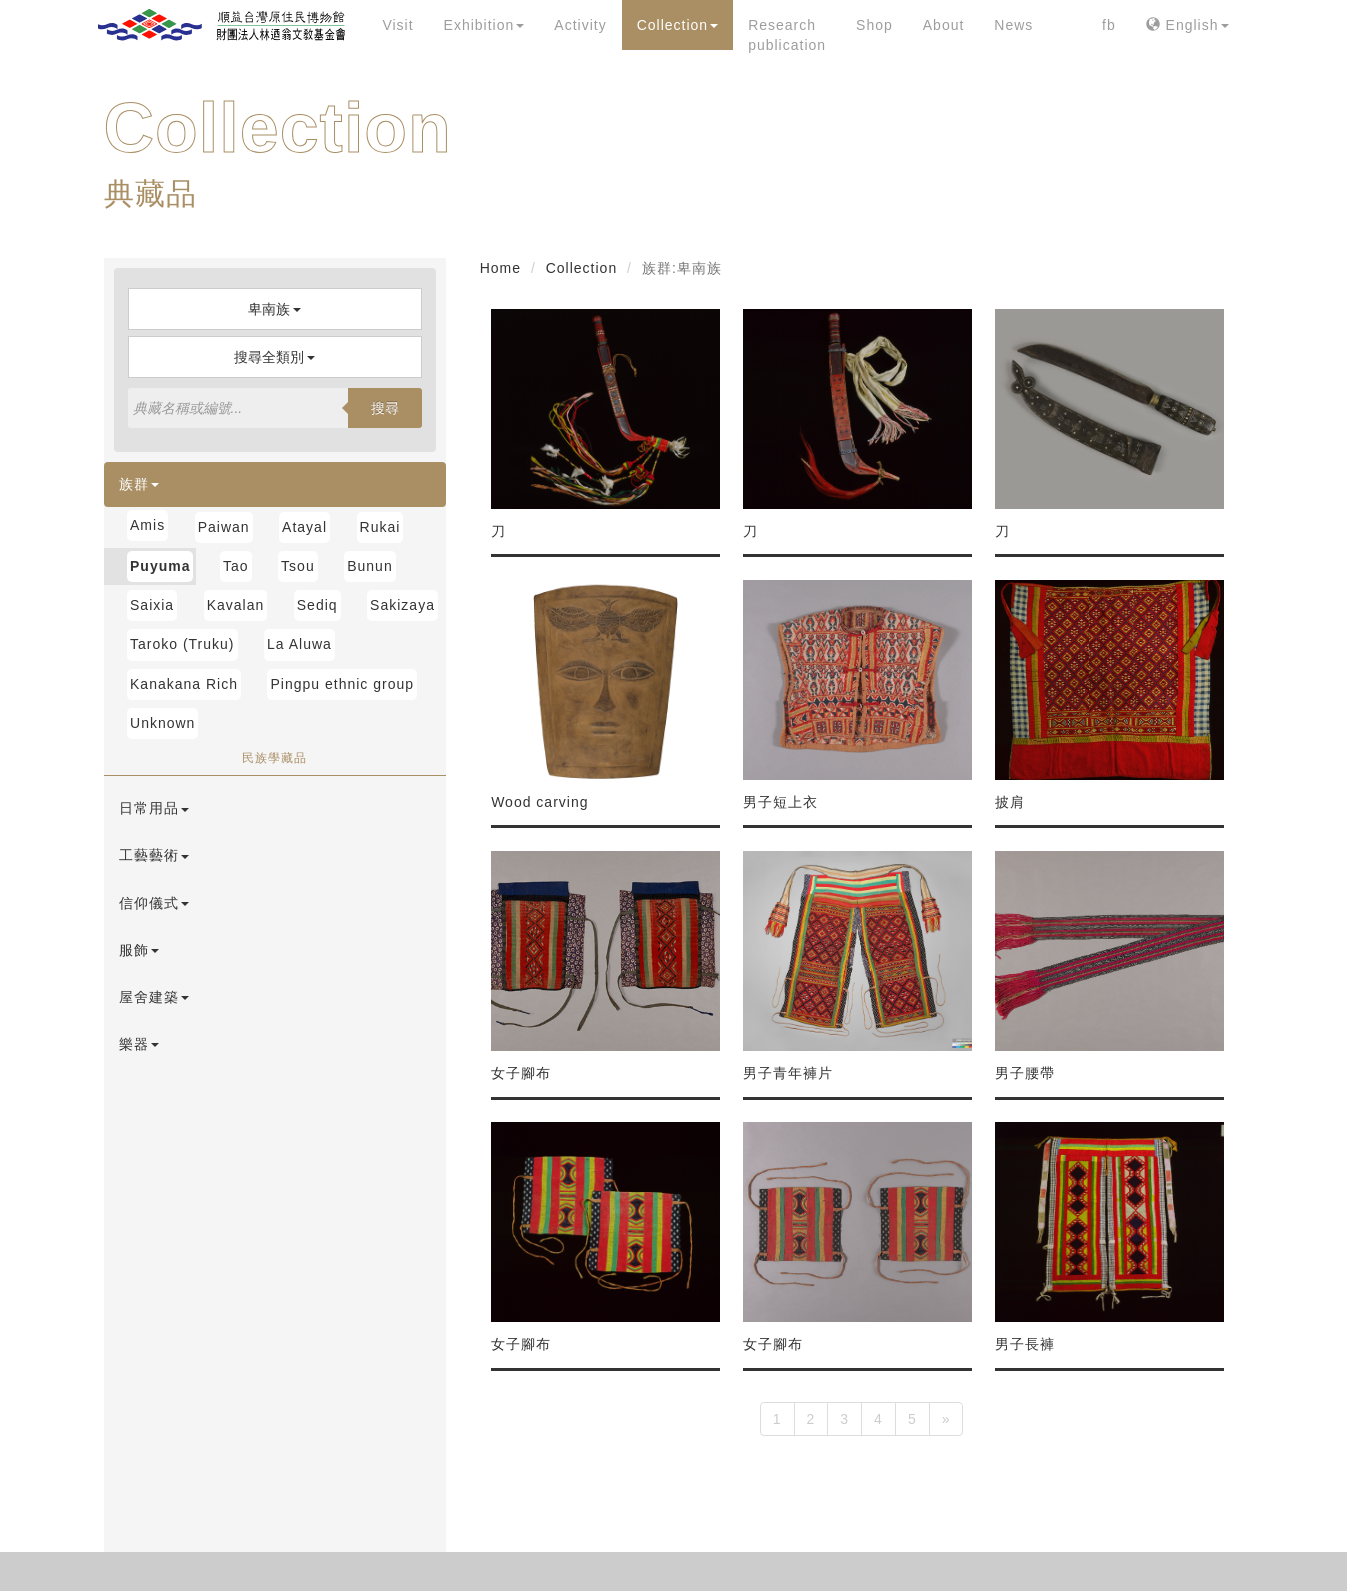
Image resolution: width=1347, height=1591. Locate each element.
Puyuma (160, 566)
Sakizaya (402, 605)
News (1013, 25)
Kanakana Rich (184, 684)
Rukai (380, 527)
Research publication (787, 35)
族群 (139, 484)
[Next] (946, 1419)
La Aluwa (299, 644)
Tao (236, 566)
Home (500, 268)
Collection (677, 25)
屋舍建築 (154, 997)
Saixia (152, 605)
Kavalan (236, 605)
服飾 (139, 950)
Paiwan (224, 527)
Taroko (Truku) (182, 644)
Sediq (317, 605)
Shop (874, 25)
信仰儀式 (154, 903)
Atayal (304, 527)
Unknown (162, 723)
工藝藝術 (154, 855)
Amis (147, 525)
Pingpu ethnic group (342, 684)
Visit (397, 25)
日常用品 (154, 808)
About (944, 25)
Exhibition (484, 25)
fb (1109, 25)
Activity (580, 25)
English (1187, 25)
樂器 (139, 1044)
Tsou (298, 566)
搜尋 (385, 408)
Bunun (369, 566)
